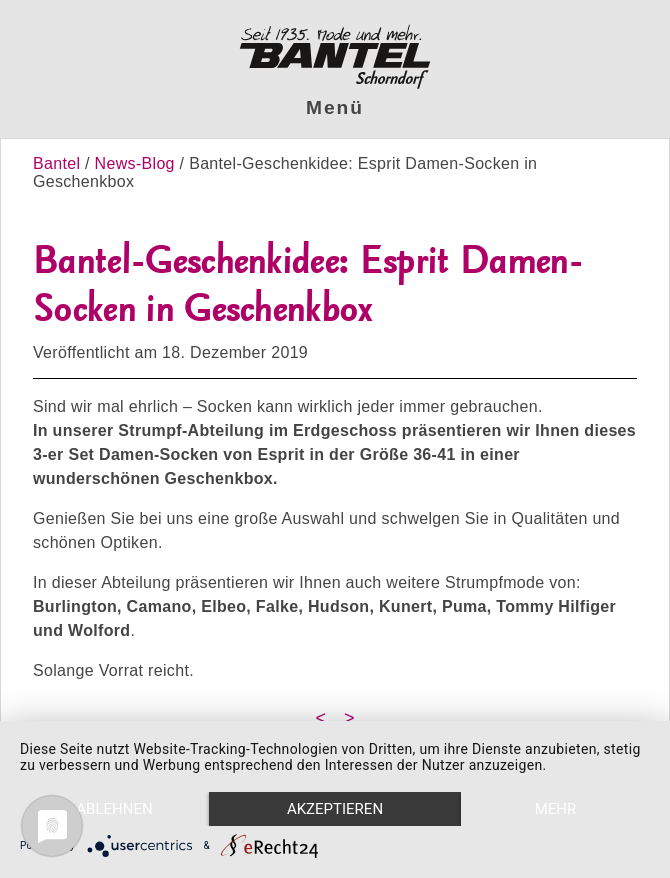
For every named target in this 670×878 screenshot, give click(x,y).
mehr (556, 809)
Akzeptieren (335, 809)
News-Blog (135, 163)
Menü (335, 107)
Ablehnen (114, 809)
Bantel (59, 163)
